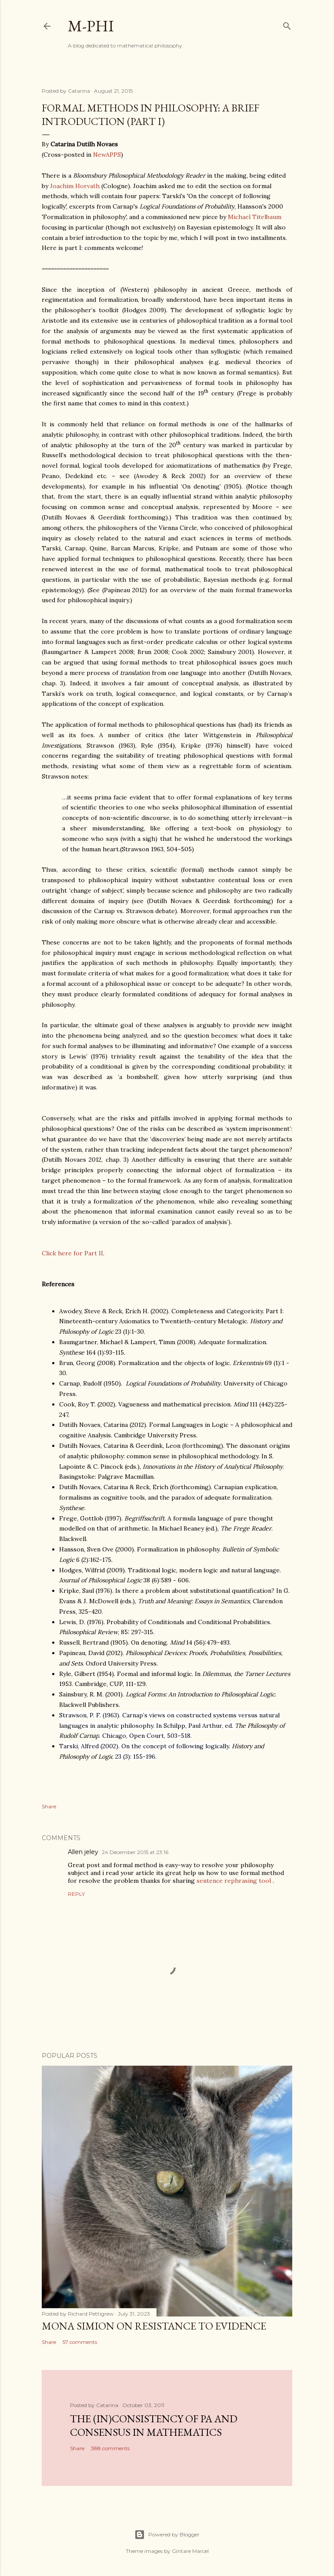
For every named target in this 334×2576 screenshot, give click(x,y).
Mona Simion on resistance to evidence (154, 2326)
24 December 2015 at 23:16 (135, 1852)
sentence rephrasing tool (234, 1881)
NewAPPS (107, 154)
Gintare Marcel (190, 2551)
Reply (76, 1894)
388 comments (110, 2448)
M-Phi (91, 26)
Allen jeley (83, 1852)
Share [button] (49, 1806)
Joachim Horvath (75, 186)
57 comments (80, 2342)
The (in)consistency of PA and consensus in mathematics (153, 2425)
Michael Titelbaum (254, 217)
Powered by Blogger (167, 2534)
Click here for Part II (72, 1253)
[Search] (287, 24)
